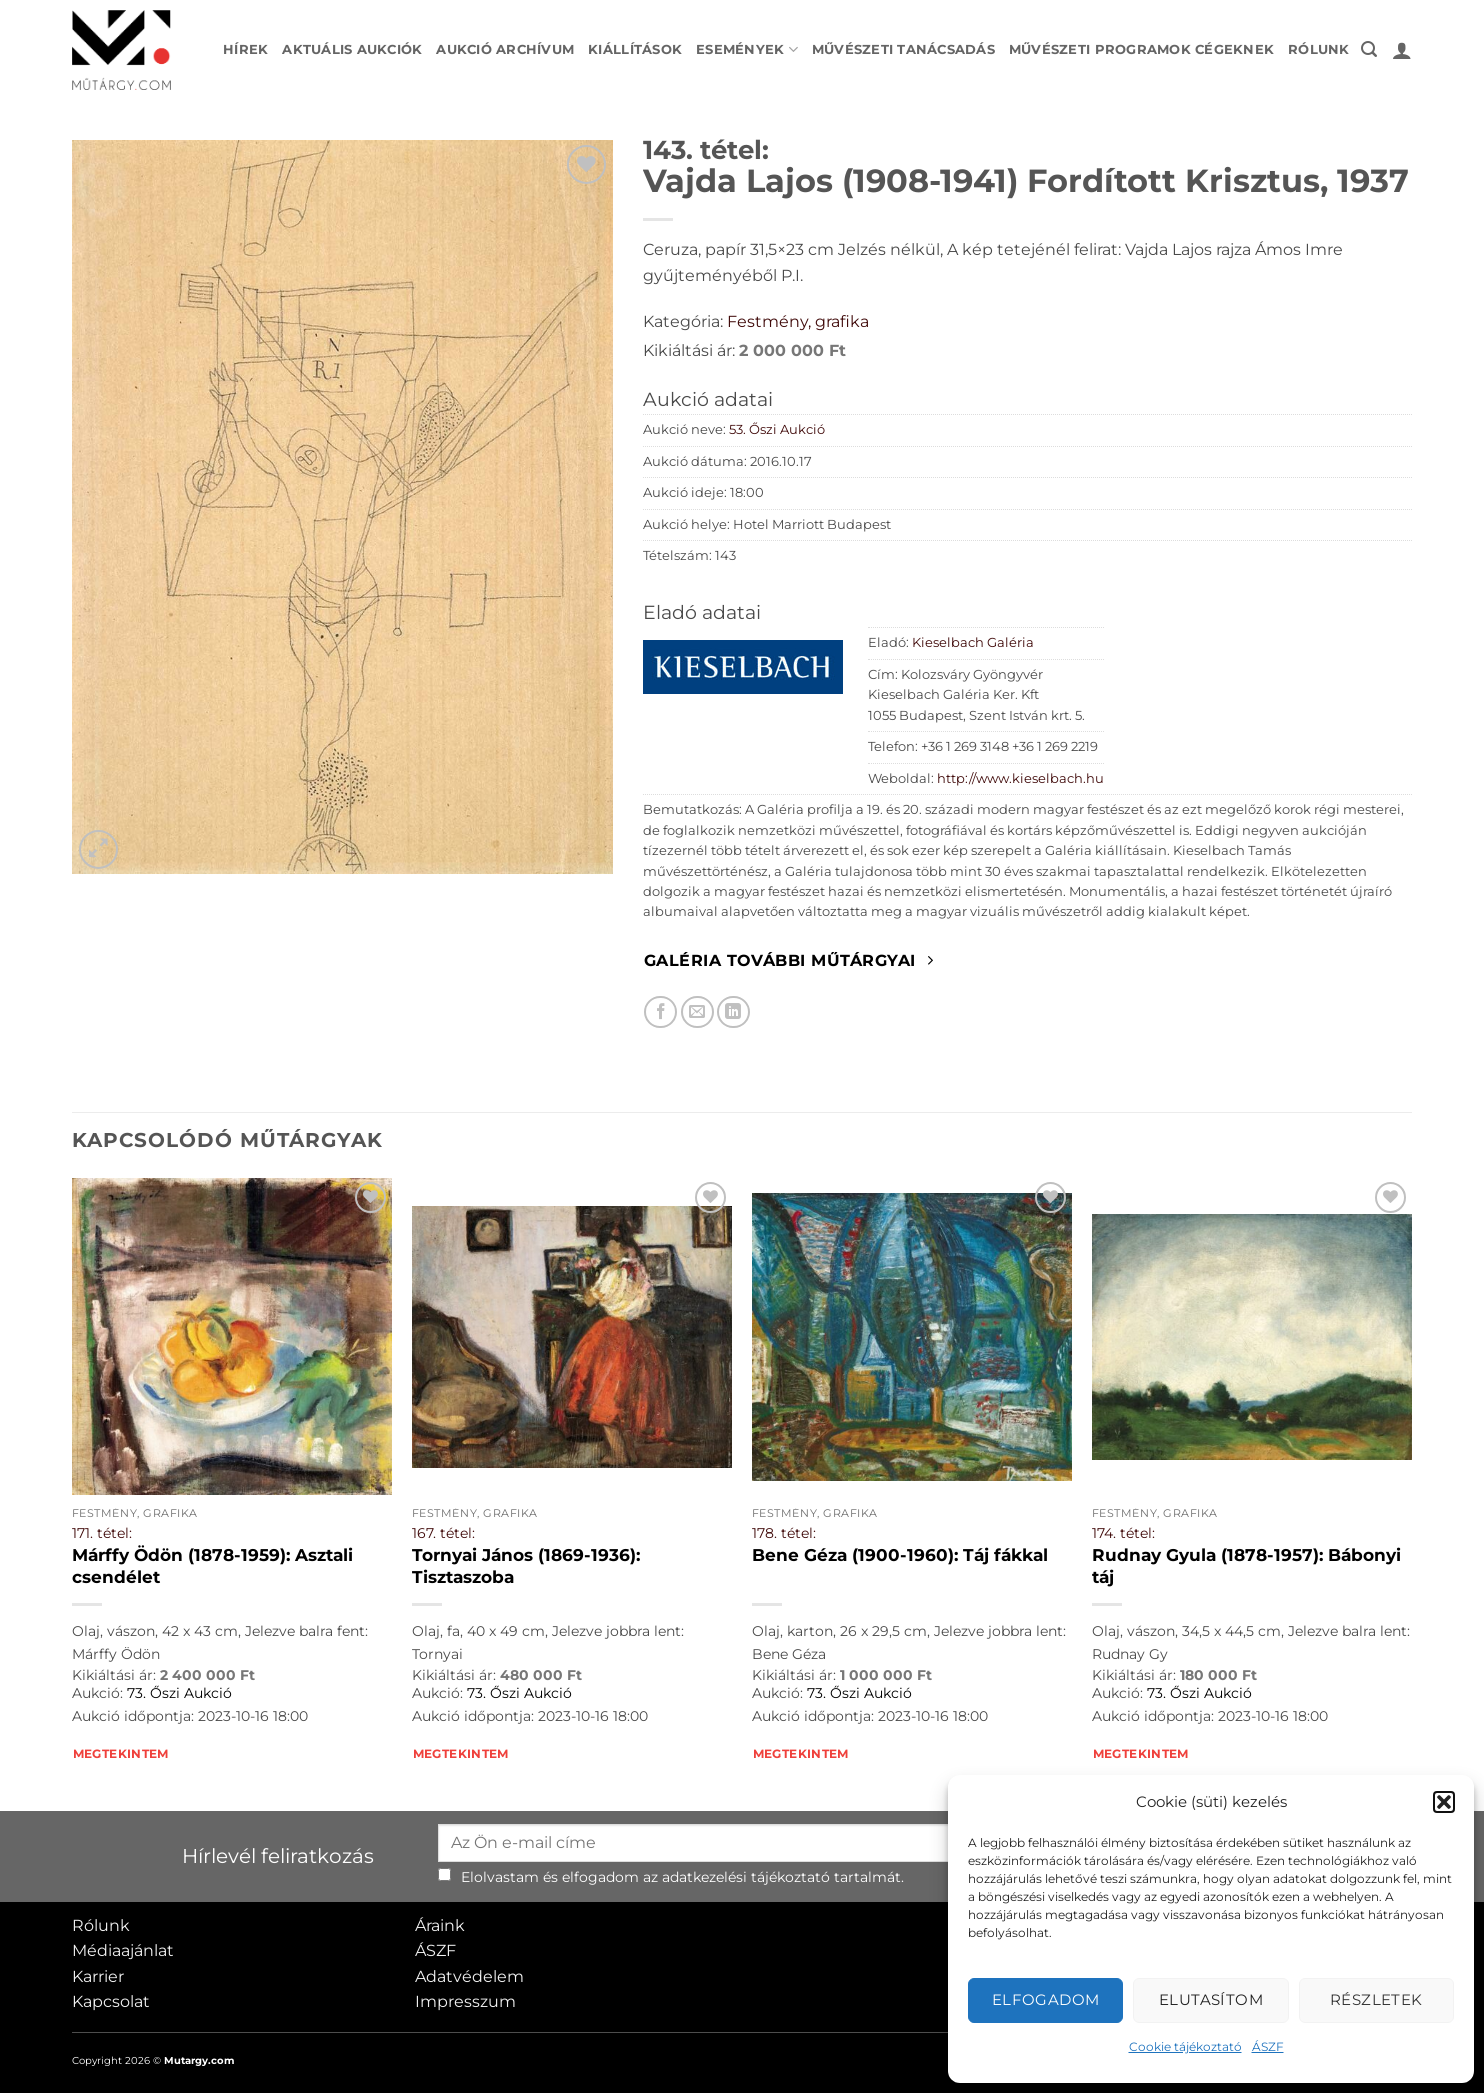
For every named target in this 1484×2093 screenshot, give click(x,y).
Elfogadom (1046, 1999)
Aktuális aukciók (352, 49)
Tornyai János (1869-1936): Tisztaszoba (526, 1566)
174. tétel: (1123, 1533)
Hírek (245, 49)
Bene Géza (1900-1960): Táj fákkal (900, 1555)
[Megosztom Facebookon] (660, 1012)
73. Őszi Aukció (179, 1693)
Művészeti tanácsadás (903, 49)
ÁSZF (1268, 2046)
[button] (1444, 1802)
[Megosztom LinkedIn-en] (733, 1012)
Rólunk (1319, 49)
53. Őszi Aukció (777, 429)
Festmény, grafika (798, 321)
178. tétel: (784, 1533)
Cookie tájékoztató (1185, 2046)
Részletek (1376, 1999)
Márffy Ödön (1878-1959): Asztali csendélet (212, 1566)
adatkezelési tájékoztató (746, 1877)
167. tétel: (443, 1533)
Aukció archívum (505, 49)
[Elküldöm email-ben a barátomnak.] (697, 1012)
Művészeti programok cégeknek (1141, 49)
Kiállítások (635, 49)
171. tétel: (102, 1533)
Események (747, 49)
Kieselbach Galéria (973, 642)
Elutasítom (1211, 1999)
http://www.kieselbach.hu (1020, 778)
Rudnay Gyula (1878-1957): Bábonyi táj (1246, 1566)
